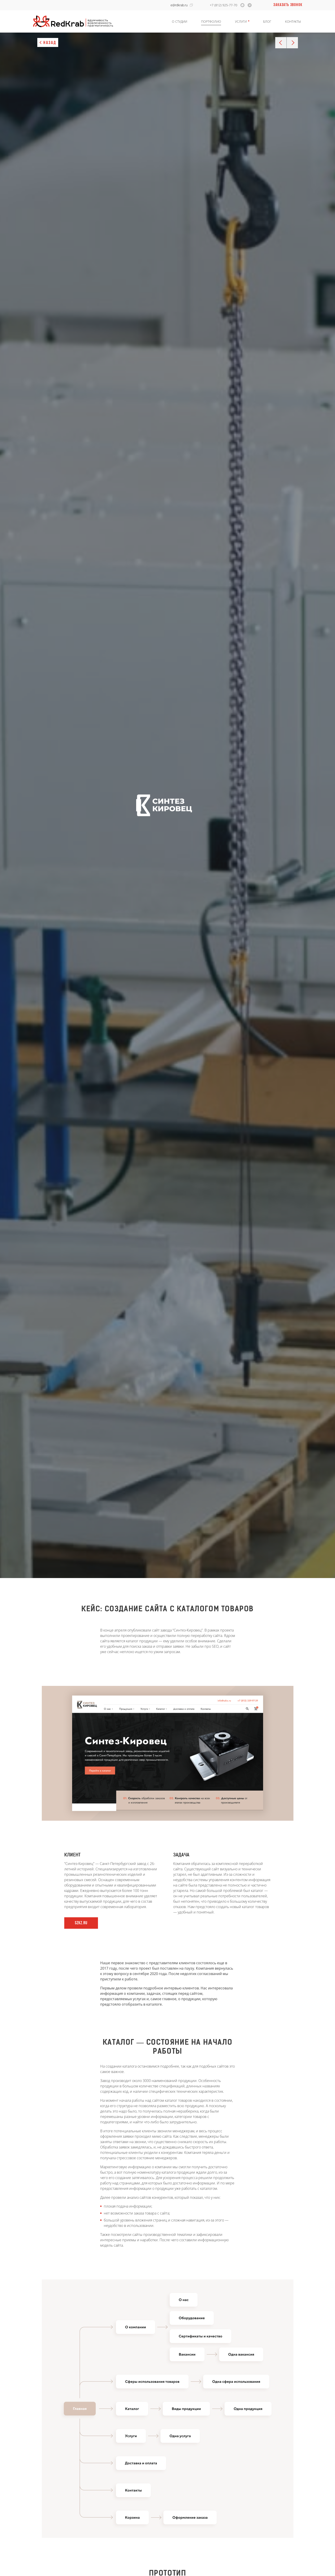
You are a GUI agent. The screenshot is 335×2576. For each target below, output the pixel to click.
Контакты (293, 21)
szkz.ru (81, 1923)
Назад (49, 43)
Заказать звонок (287, 5)
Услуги (241, 21)
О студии (179, 21)
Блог (267, 21)
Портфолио (211, 21)
